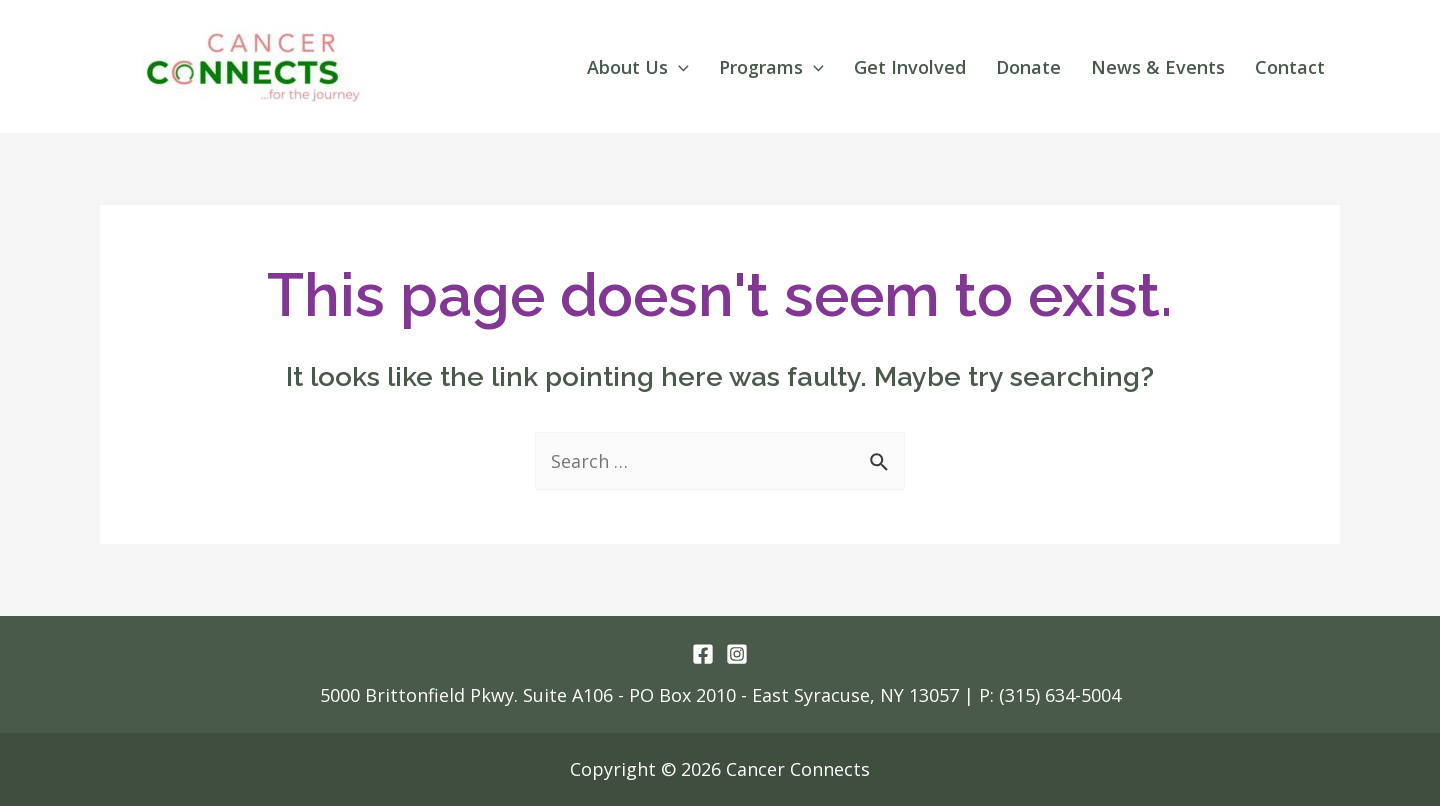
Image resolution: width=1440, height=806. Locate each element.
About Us (638, 67)
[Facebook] (703, 654)
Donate (1028, 67)
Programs (771, 67)
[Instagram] (737, 654)
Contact (1290, 67)
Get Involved (910, 67)
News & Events (1158, 67)
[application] (678, 67)
